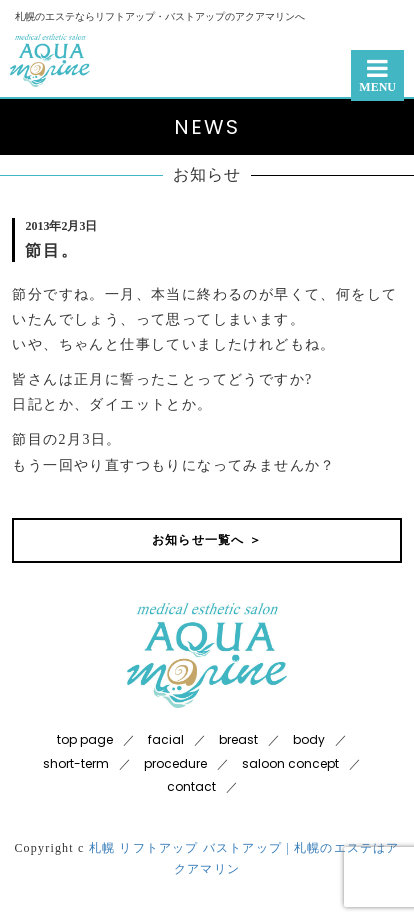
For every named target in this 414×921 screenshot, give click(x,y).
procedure (175, 763)
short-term (76, 763)
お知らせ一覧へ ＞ (207, 540)
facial (166, 739)
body (309, 739)
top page (85, 739)
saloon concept (290, 763)
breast (238, 739)
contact (191, 786)
